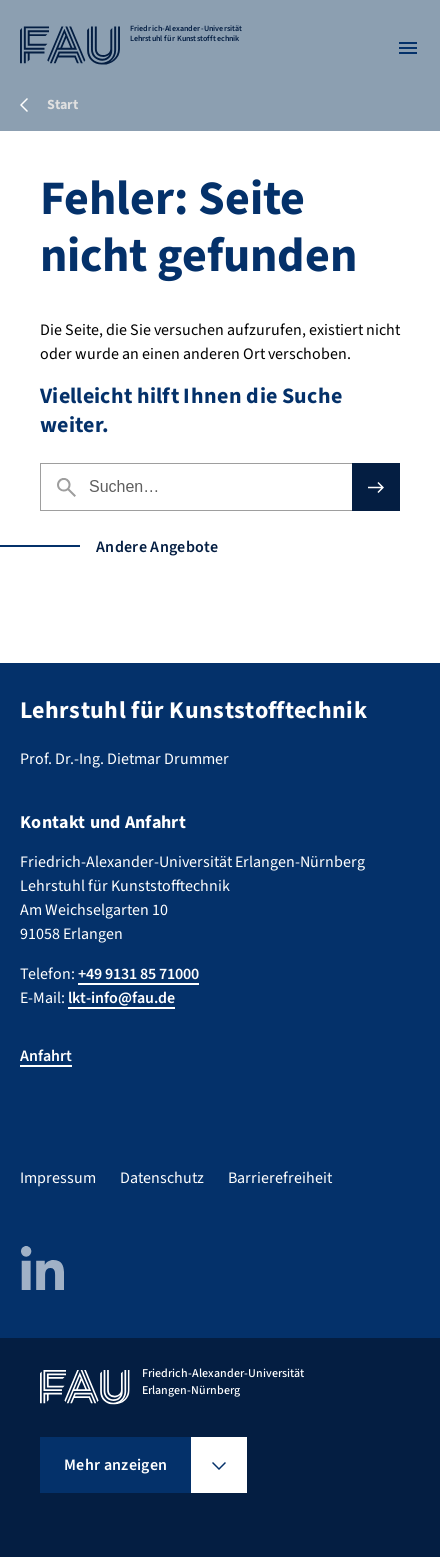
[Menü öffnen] (408, 48)
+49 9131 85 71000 (138, 974)
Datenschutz (162, 1178)
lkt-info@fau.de (121, 998)
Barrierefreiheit (280, 1178)
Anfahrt (46, 1056)
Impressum (58, 1178)
